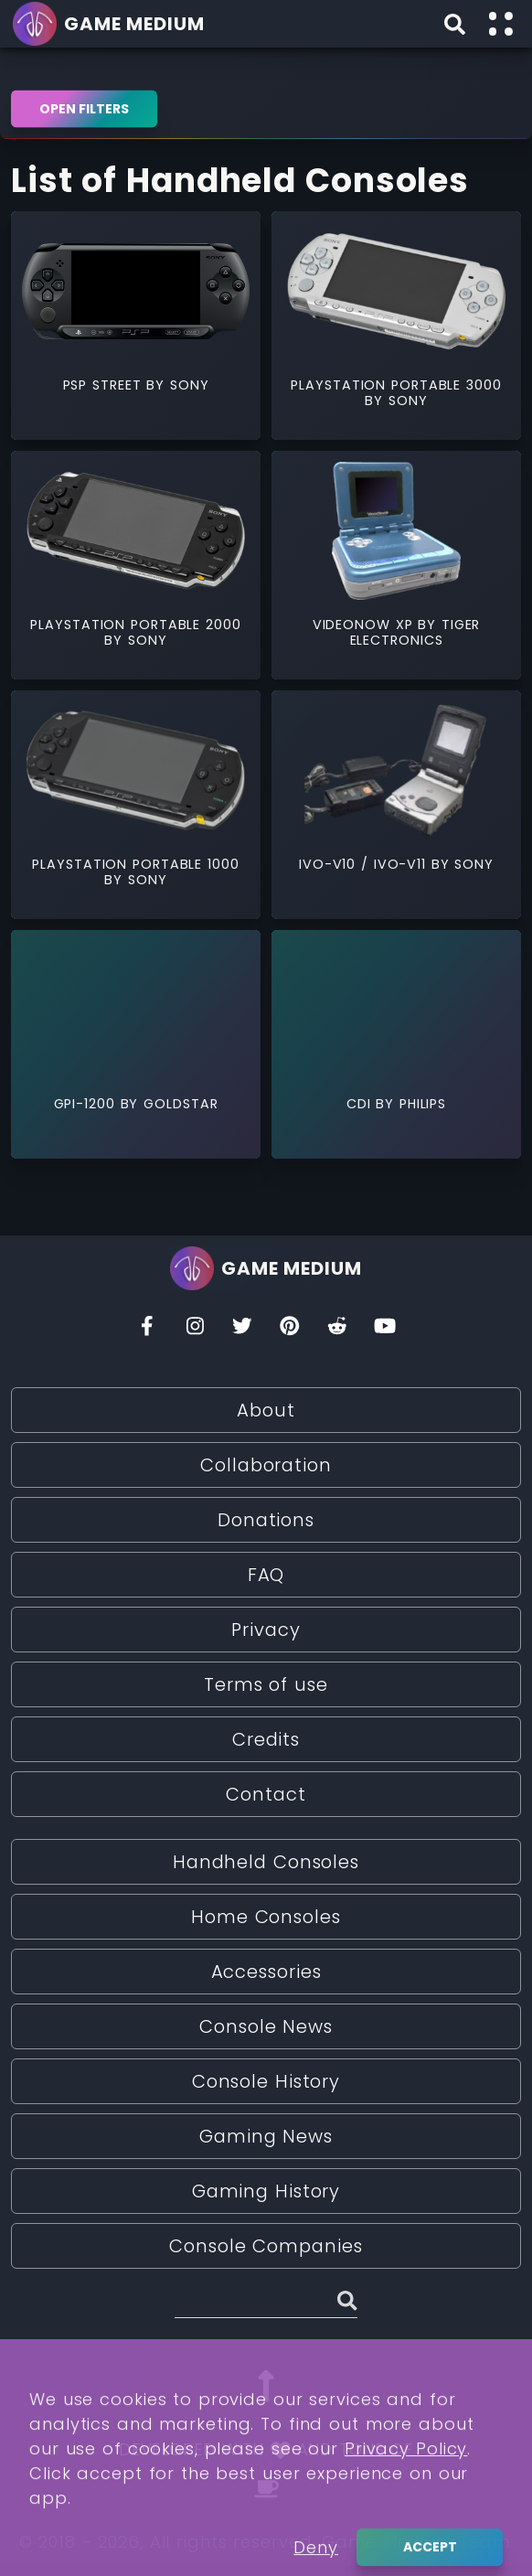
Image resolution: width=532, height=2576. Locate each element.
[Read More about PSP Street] (136, 291)
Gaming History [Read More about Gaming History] (266, 2191)
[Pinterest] (289, 1330)
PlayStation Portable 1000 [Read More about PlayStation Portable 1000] (135, 864)
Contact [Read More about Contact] (265, 1794)
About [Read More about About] (266, 1410)
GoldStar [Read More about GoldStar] (181, 1104)
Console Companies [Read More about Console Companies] (265, 2246)
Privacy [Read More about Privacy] (265, 1629)
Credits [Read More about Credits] (266, 1739)
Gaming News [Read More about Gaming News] (266, 2136)
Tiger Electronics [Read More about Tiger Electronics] (415, 632)
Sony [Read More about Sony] (189, 385)
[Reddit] (337, 1330)
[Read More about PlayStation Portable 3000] (396, 291)
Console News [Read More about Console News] (266, 2026)
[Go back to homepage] (111, 24)
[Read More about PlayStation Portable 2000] (136, 531)
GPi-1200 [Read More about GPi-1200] (87, 1104)
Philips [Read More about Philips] (422, 1104)
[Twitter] (242, 1330)
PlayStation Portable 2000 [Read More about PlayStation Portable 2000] (135, 624)
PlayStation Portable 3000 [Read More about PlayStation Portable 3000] (396, 385)
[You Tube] (385, 1330)
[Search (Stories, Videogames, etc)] (266, 2304)
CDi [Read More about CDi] (361, 1104)
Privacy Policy (406, 2519)
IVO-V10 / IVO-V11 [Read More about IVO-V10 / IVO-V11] (365, 864)
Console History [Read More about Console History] (266, 2081)
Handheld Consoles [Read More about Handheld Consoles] (266, 1862)
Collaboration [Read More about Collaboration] (266, 1465)
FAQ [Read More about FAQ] (266, 1574)
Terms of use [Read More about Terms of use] (266, 1684)
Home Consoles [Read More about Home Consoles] (266, 1916)
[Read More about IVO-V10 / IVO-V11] (396, 770)
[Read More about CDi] (396, 1010)
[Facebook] (147, 1330)
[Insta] (194, 1330)
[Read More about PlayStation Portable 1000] (136, 770)
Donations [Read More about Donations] (266, 1520)
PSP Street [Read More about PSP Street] (105, 385)
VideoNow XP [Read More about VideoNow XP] (366, 624)
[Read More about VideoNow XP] (396, 531)
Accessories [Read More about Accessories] (266, 1971)
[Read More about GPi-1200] (136, 1010)
